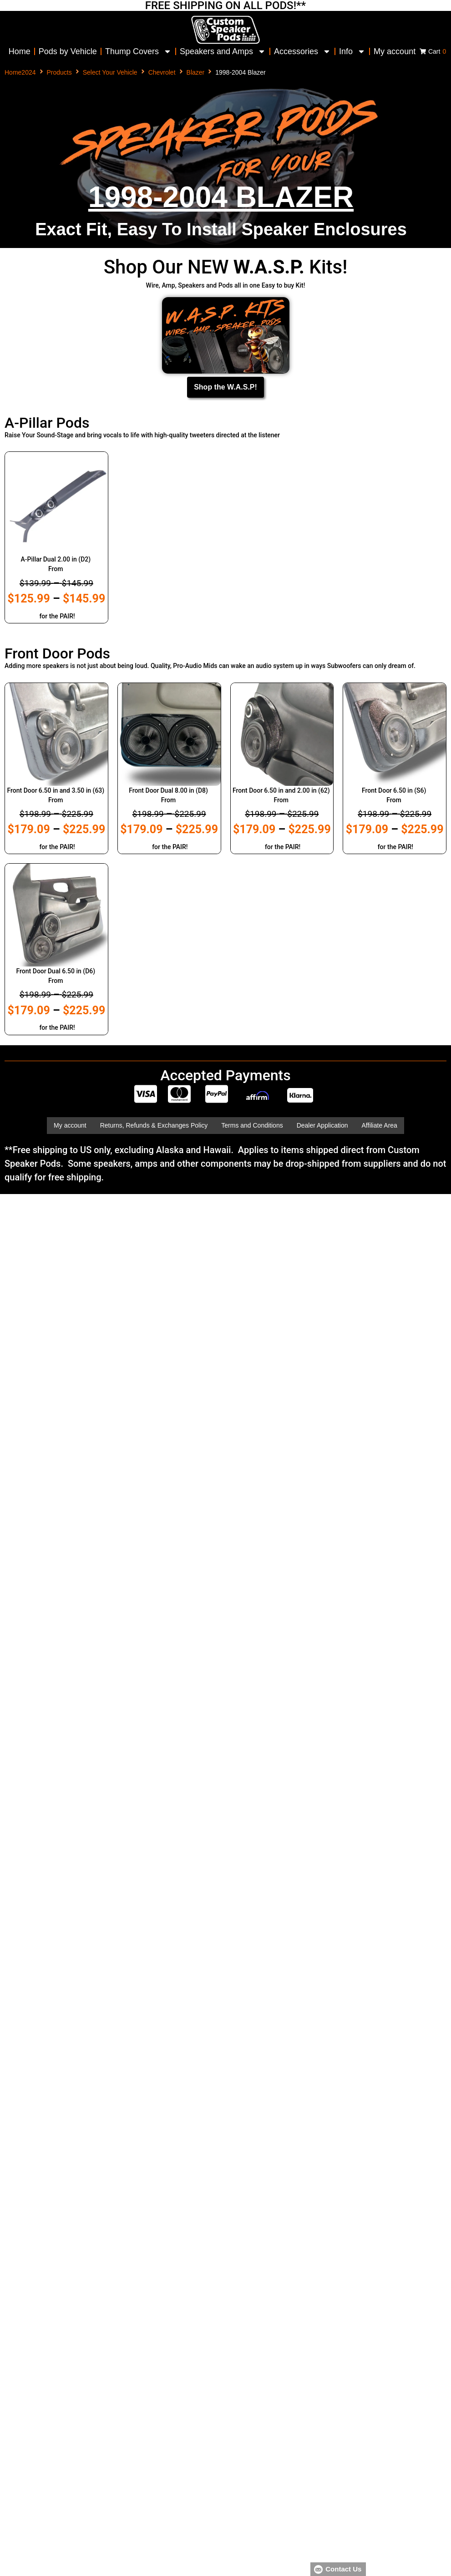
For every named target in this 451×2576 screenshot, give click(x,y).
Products (59, 72)
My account (395, 51)
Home (19, 51)
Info (352, 51)
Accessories (302, 51)
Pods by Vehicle (68, 51)
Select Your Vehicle (110, 72)
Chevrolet (162, 72)
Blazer (196, 72)
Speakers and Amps (223, 51)
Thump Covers (138, 51)
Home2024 (20, 72)
